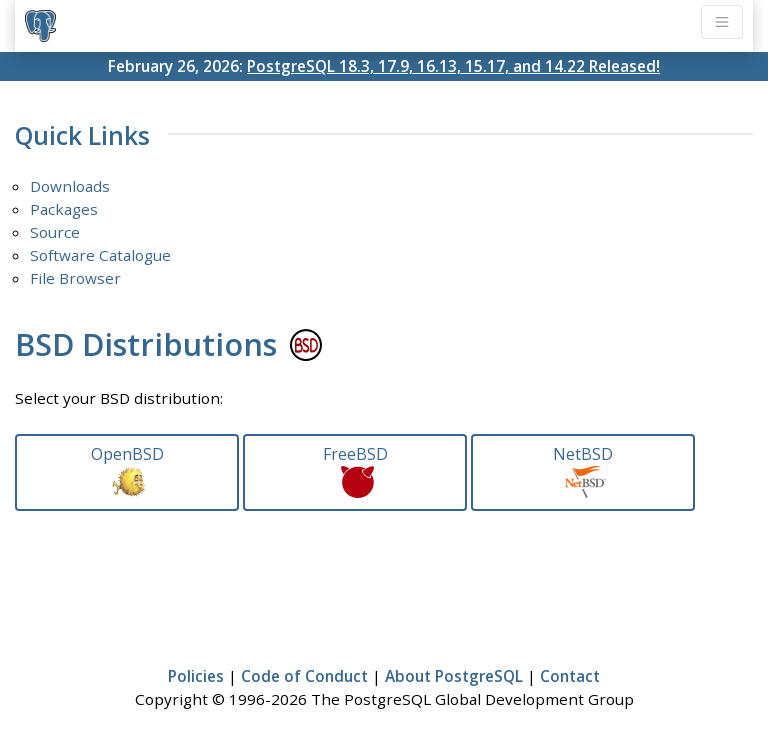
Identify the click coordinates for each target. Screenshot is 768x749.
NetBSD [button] (583, 470)
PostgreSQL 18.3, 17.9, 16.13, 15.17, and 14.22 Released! (453, 66)
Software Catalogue (100, 255)
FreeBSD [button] (355, 470)
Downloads (70, 186)
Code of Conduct (304, 676)
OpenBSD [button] (127, 470)
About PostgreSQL (454, 676)
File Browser (75, 278)
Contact (570, 676)
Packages (64, 209)
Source (55, 232)
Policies (196, 676)
